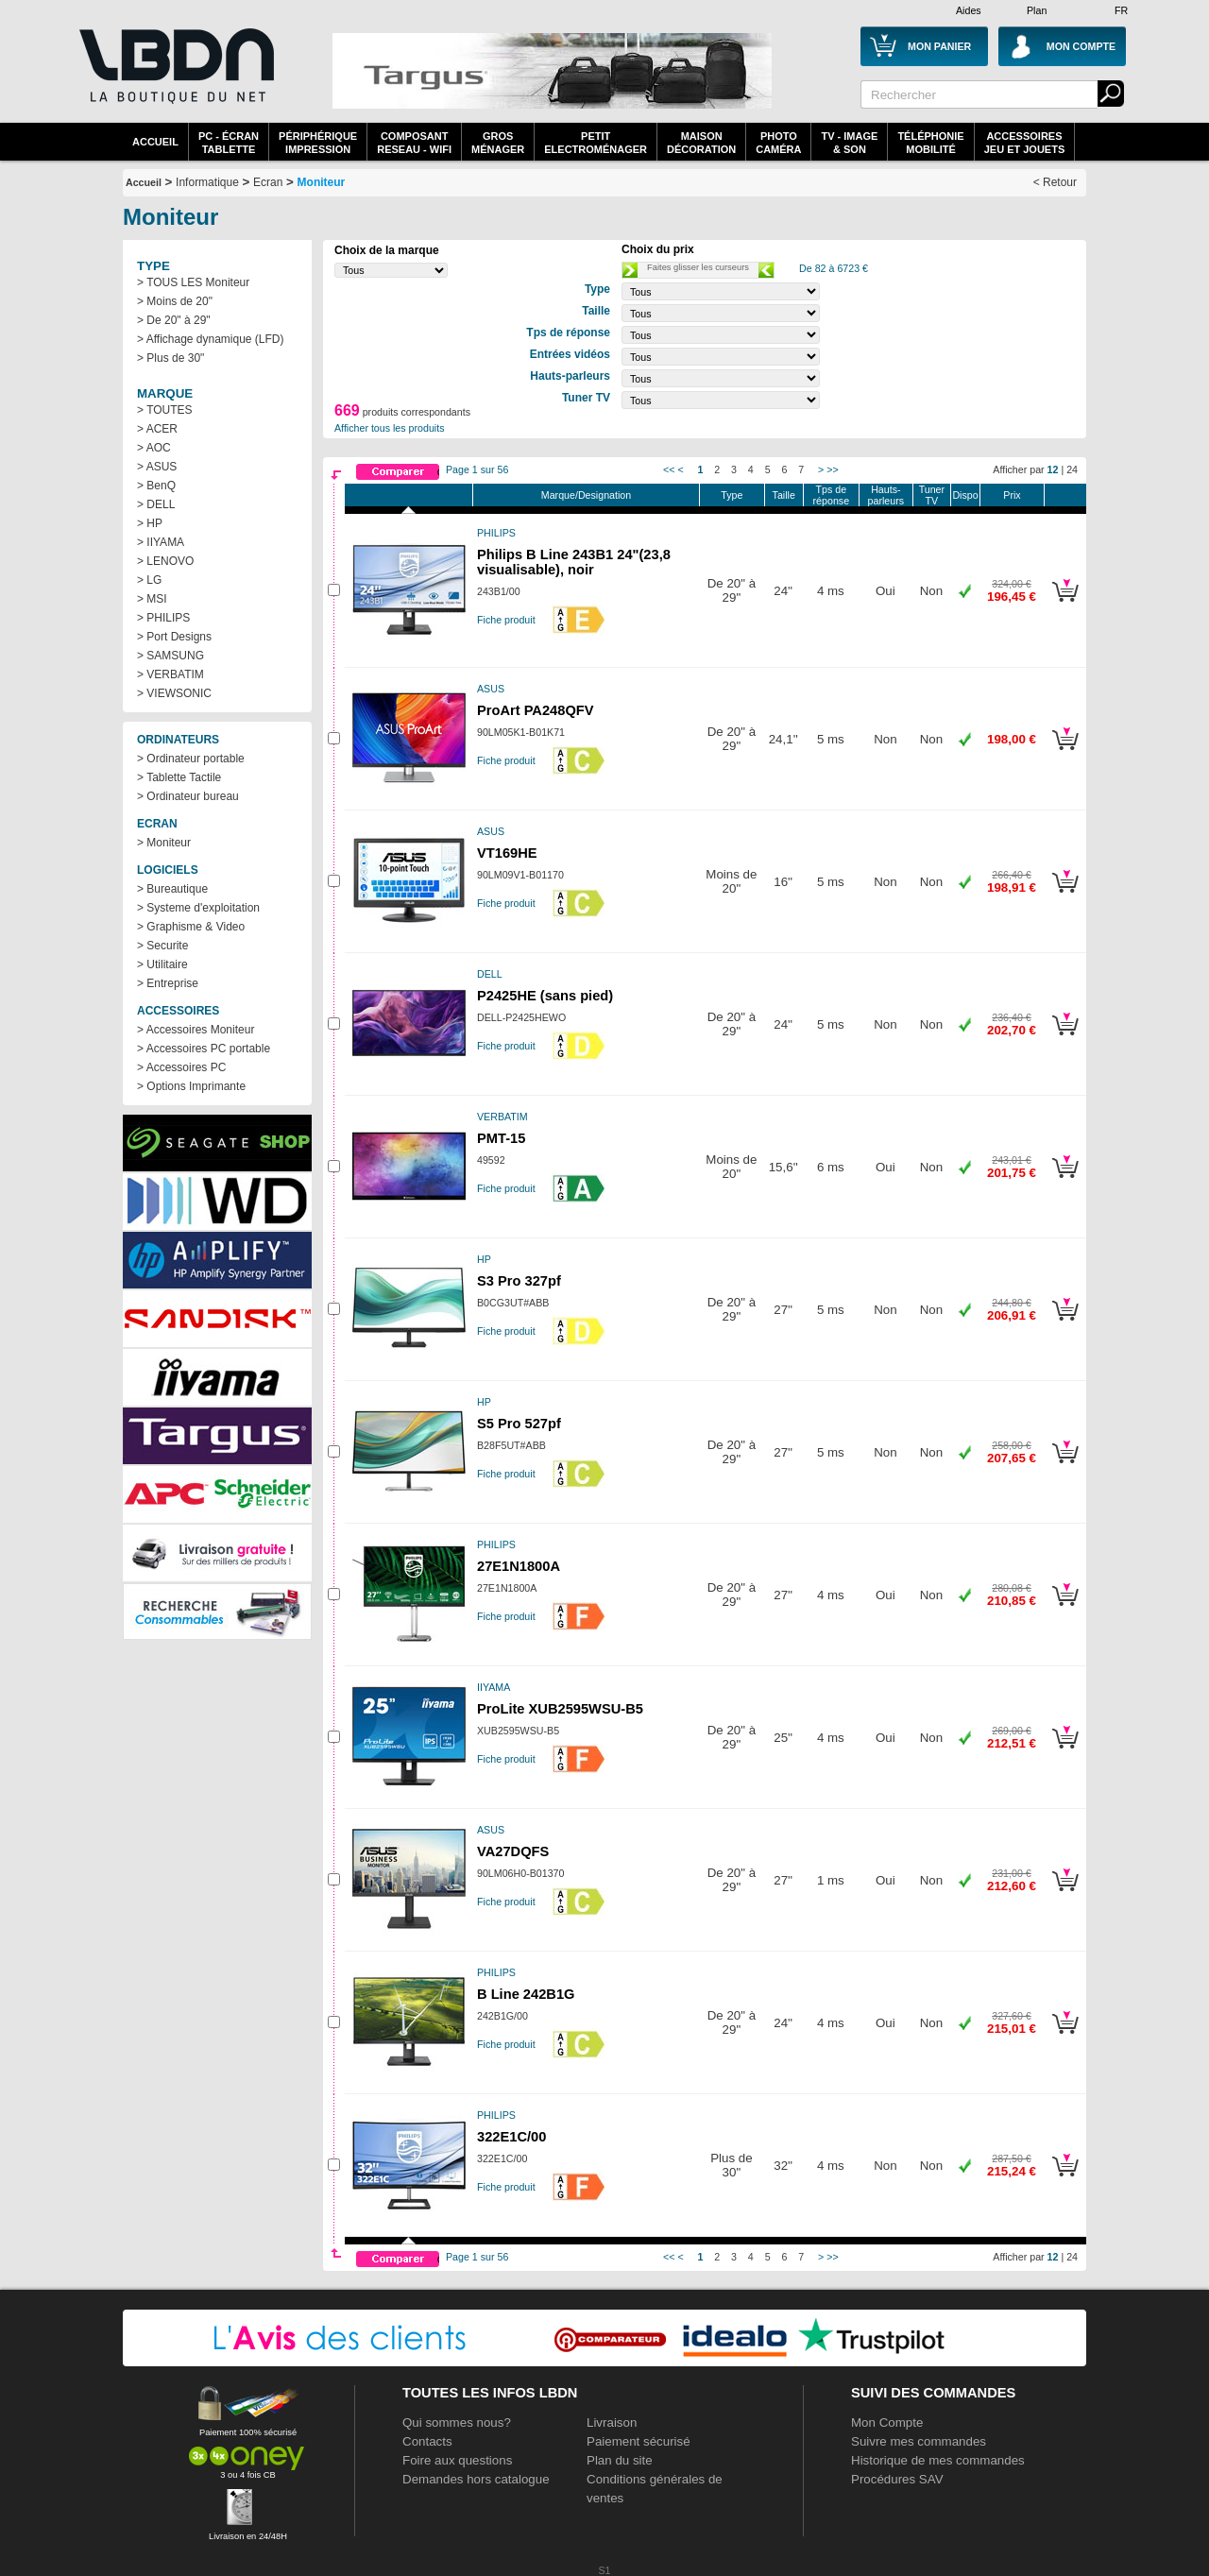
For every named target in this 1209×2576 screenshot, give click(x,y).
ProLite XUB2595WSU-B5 (560, 1708)
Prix (1011, 495)
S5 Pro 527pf (519, 1423)
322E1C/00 (511, 2136)
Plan (1037, 10)
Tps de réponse (831, 495)
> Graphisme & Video (191, 926)
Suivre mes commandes (918, 2441)
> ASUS (157, 466)
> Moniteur (164, 842)
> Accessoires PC (181, 1067)
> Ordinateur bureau (188, 796)
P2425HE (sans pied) (545, 995)
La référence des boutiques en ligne (175, 77)
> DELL (156, 504)
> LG (149, 580)
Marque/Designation (586, 495)
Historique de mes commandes (938, 2460)
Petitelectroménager (595, 142)
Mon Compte (887, 2422)
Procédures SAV (897, 2479)
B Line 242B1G (525, 1994)
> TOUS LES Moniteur (193, 282)
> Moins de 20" (175, 301)
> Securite (162, 945)
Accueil (155, 141)
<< (668, 469)
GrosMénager (497, 142)
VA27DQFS (513, 1851)
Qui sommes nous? (456, 2422)
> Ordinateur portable (191, 758)
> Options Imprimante (191, 1086)
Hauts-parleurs (886, 495)
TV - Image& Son (849, 142)
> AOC (154, 447)
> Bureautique (172, 889)
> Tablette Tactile (179, 777)
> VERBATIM (170, 674)
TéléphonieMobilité (930, 142)
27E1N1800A (518, 1566)
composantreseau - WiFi (414, 142)
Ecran (267, 182)
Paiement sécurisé (638, 2441)
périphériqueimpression (318, 142)
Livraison (612, 2422)
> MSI (152, 599)
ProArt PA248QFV (535, 710)
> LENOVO (165, 561)
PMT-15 (501, 1138)
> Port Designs (174, 636)
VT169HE (507, 853)
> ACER (157, 428)
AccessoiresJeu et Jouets (1024, 142)
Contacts (427, 2441)
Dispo (965, 495)
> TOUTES (165, 410)
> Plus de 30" (170, 358)
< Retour (1055, 182)
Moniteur (322, 182)
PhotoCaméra (778, 142)
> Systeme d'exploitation (198, 907)
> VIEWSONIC (174, 693)
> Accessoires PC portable (203, 1048)
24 (1072, 469)
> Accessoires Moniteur (195, 1029)
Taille (784, 495)
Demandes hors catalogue (476, 2479)
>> (832, 469)
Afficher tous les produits (389, 428)
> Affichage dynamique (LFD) (210, 339)
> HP (149, 523)
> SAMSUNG (170, 655)
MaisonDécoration (701, 142)
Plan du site (620, 2460)
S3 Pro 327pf (519, 1280)
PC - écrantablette (228, 142)
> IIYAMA (160, 542)
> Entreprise (167, 983)
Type (731, 495)
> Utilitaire (162, 964)
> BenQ (156, 485)
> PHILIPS (163, 617)
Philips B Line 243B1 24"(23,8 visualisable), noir (574, 562)
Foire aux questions (457, 2460)
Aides (968, 10)
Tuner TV (932, 495)
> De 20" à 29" (174, 320)
